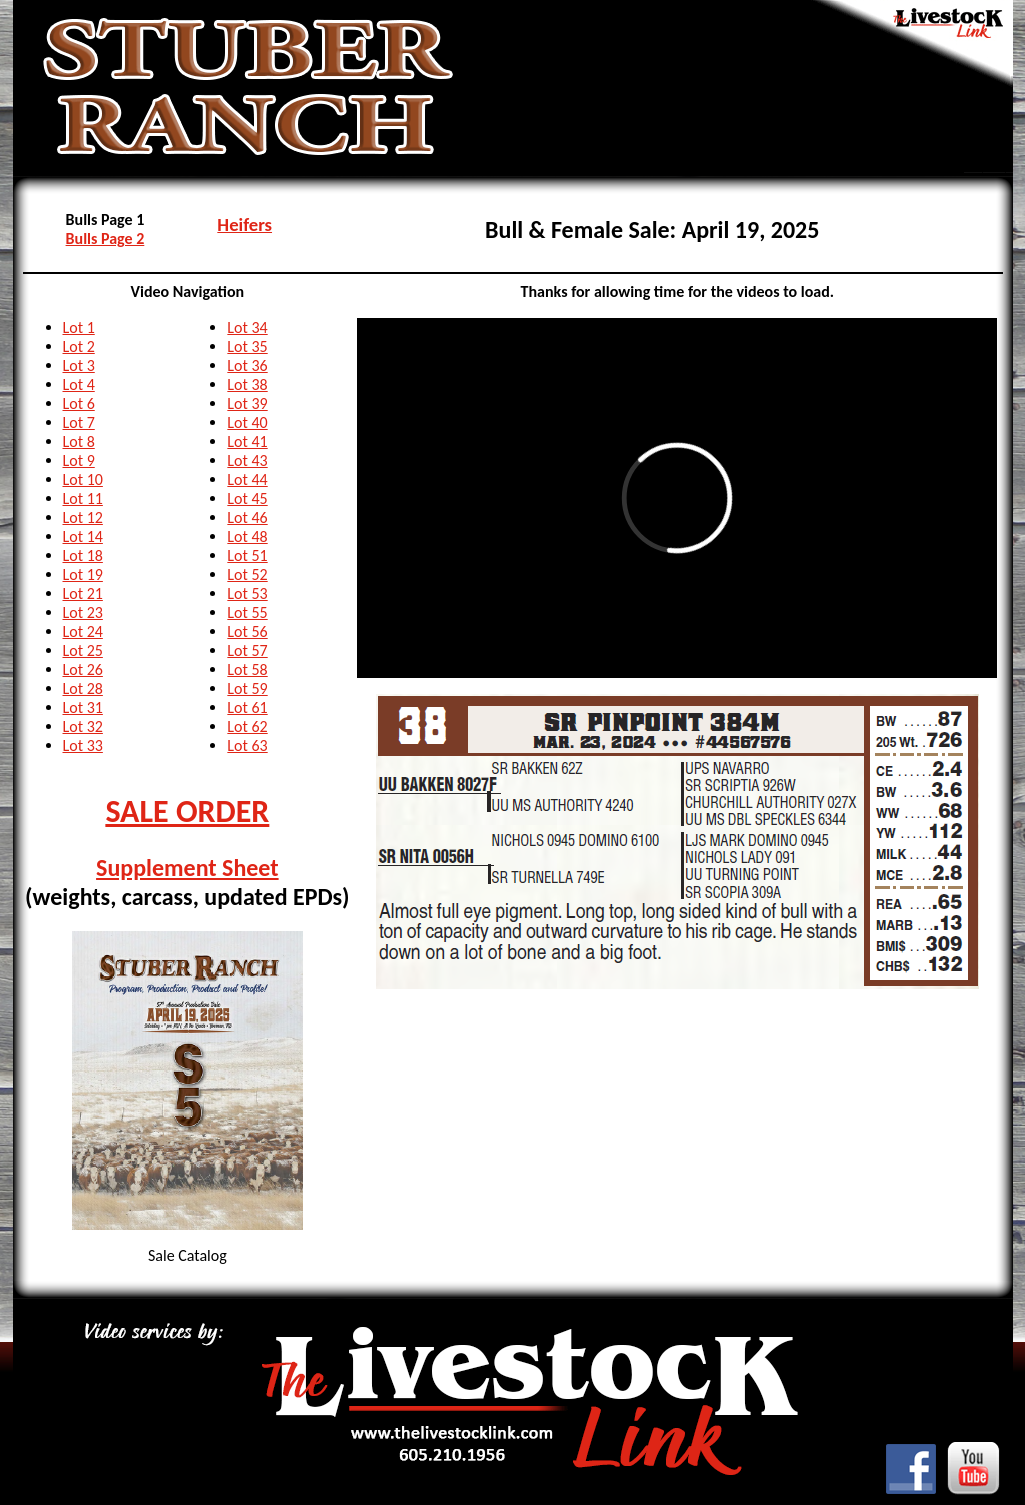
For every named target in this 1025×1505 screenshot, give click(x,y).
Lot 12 (83, 517)
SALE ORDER (187, 811)
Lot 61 (247, 707)
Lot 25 (83, 650)
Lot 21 (83, 593)
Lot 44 (247, 479)
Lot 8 (79, 441)
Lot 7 (79, 422)
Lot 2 (79, 346)
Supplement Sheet (187, 867)
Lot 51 (247, 555)
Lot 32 (83, 726)
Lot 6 (79, 403)
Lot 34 (247, 327)
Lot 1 (79, 327)
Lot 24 (83, 631)
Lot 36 (247, 365)
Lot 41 (247, 441)
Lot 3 (79, 365)
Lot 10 (83, 479)
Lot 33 (83, 745)
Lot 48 (247, 536)
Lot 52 (247, 574)
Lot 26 (83, 669)
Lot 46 (247, 517)
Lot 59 (247, 688)
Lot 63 (247, 745)
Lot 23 (83, 612)
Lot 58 (247, 669)
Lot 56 (247, 631)
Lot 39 (247, 403)
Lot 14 (83, 536)
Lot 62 (247, 726)
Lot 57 (247, 650)
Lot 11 (83, 498)
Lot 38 (247, 384)
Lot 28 (83, 688)
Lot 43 (247, 460)
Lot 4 (79, 384)
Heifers (244, 224)
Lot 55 (247, 612)
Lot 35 (247, 346)
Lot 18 (83, 555)
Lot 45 (247, 498)
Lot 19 (83, 574)
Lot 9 (79, 460)
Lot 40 (247, 422)
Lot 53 (247, 593)
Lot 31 (83, 707)
